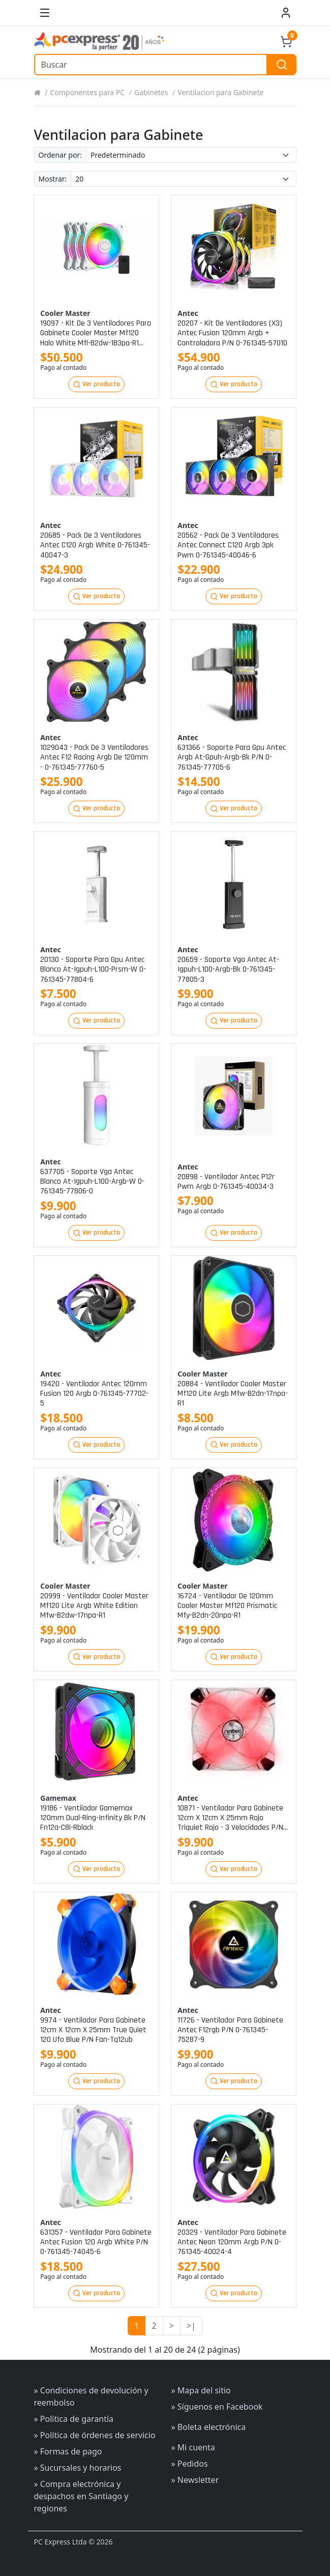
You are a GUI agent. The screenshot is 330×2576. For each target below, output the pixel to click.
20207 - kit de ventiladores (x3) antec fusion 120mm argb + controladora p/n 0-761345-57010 (232, 333)
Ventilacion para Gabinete (220, 92)
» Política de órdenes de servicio (95, 2435)
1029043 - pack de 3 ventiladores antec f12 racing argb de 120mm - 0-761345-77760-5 (94, 757)
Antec (187, 313)
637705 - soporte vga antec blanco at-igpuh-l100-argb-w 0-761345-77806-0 (92, 1181)
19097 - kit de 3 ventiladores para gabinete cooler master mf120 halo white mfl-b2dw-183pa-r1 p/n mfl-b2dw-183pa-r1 (95, 333)
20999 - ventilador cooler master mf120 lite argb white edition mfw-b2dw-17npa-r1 (94, 1606)
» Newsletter (195, 2479)
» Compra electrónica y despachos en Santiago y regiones (81, 2496)
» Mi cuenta (193, 2447)
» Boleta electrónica (208, 2427)
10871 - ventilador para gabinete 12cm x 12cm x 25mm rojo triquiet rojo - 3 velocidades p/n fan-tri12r (230, 1818)
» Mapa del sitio (201, 2390)
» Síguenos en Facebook (217, 2406)
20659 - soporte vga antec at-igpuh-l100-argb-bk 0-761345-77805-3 (228, 969)
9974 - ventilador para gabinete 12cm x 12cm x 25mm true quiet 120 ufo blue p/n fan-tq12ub (93, 2030)
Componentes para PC (87, 92)
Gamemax (58, 1798)
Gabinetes (151, 92)
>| (191, 2325)
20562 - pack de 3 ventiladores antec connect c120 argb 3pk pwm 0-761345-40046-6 (228, 545)
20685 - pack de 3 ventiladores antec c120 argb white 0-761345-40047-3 (95, 545)
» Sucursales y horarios (78, 2467)
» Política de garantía (74, 2418)
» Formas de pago (68, 2451)
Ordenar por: (60, 155)
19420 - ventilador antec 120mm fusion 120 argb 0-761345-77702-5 (94, 1394)
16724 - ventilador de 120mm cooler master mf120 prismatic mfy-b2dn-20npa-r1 (227, 1606)
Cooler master (65, 313)
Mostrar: (53, 179)
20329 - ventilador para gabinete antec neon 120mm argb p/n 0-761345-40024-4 (231, 2242)
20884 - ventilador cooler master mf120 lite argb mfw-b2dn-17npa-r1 (232, 1394)
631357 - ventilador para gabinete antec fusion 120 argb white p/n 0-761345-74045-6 (96, 2242)
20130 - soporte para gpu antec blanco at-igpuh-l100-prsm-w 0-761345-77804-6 (93, 969)
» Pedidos (189, 2463)
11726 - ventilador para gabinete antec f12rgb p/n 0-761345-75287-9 (230, 2030)
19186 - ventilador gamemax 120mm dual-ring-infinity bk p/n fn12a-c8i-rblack (92, 1818)
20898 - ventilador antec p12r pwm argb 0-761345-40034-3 (226, 1181)
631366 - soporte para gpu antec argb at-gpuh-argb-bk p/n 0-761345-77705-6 (231, 757)
